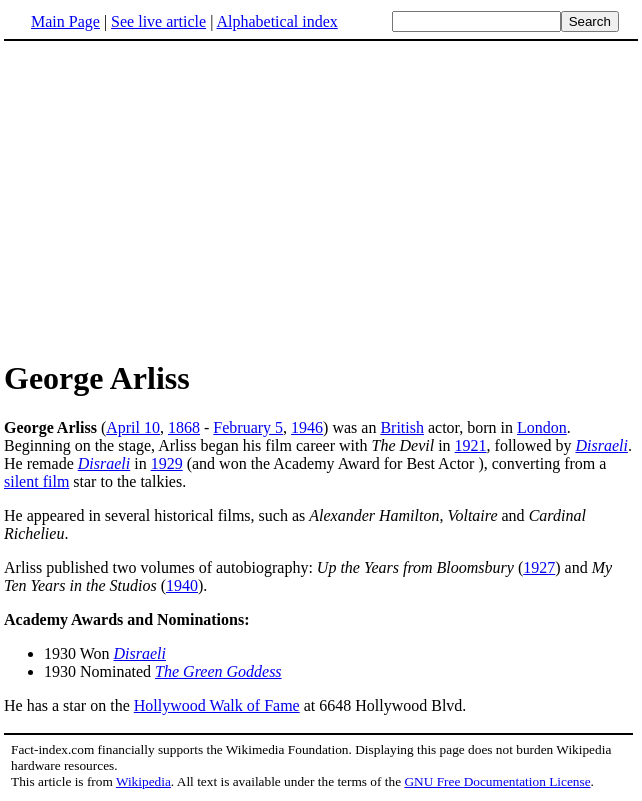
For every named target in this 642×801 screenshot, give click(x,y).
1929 (167, 463)
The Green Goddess (218, 671)
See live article (158, 21)
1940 (182, 585)
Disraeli (601, 445)
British (402, 427)
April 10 (133, 427)
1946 (307, 427)
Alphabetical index (276, 21)
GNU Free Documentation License (497, 781)
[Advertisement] (172, 199)
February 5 (248, 427)
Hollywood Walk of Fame (217, 705)
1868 (184, 427)
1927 (539, 567)
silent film (36, 481)
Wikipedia (143, 781)
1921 (471, 445)
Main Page (65, 21)
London (542, 427)
